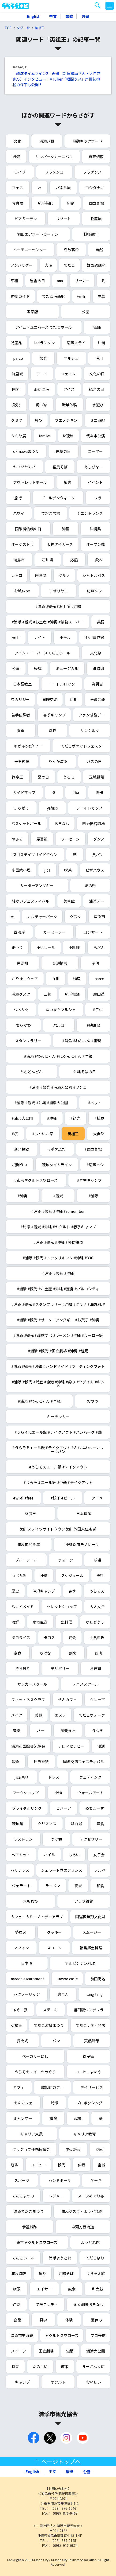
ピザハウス (95, 870)
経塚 (37, 668)
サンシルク (89, 730)
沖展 (65, 529)
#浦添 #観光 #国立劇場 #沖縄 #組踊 (58, 1351)
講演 (53, 2118)
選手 (101, 1575)
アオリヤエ (58, 591)
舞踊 (97, 327)
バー (40, 1730)
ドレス (53, 1777)
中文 (53, 16)
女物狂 (16, 2025)
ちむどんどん (31, 1071)
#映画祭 (93, 1025)
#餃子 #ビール (62, 1498)
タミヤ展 (18, 435)
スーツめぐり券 (91, 2196)
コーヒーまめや (88, 2072)
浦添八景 (46, 141)
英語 (101, 622)
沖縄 (101, 342)
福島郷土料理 (91, 1947)
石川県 (47, 560)
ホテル (65, 637)
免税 (16, 404)
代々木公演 (95, 435)
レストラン (23, 1839)
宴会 (72, 1637)
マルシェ (71, 358)
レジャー (56, 2196)
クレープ (97, 1699)
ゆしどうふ (95, 1622)
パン (56, 2041)
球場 (97, 1560)
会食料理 (97, 1637)
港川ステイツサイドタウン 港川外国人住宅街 (58, 1529)
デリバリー (60, 1668)
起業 (78, 2118)
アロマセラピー (71, 1746)
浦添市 (99, 916)
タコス (49, 1637)
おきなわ (61, 823)
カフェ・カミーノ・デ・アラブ (37, 1916)
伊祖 (73, 699)
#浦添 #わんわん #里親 (81, 1040)
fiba (75, 792)
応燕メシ (94, 591)
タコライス (20, 1637)
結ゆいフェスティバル (30, 901)
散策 (64, 2366)
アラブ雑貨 (83, 1901)
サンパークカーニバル (54, 156)
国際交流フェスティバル (83, 1761)
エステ (60, 1715)
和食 (100, 1885)
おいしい (93, 2382)
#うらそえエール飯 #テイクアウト (58, 1467)
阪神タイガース (60, 544)
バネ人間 (20, 1009)
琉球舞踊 (72, 994)
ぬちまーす (94, 1808)
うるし (69, 777)
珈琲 (14, 2165)
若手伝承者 (20, 715)
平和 (14, 280)
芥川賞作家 (94, 637)
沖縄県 (95, 529)
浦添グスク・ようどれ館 (81, 2211)
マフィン (21, 1947)
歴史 (15, 1591)
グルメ (64, 575)
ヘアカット (20, 1854)
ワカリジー (20, 699)
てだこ (69, 265)
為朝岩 (97, 684)
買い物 (41, 404)
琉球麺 (17, 1823)
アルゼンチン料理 (80, 1963)
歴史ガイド (20, 296)
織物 (52, 730)
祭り (42, 2273)
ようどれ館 (90, 2242)
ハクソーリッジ (27, 1994)
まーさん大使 (93, 2366)
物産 (77, 978)
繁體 (69, 16)
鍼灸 (15, 1761)
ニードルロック (62, 684)
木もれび (30, 1901)
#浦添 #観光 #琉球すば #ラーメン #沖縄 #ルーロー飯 (58, 1335)
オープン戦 (95, 544)
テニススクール (85, 1684)
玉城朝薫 (96, 777)
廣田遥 (99, 994)
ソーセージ (70, 839)
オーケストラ (22, 544)
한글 (85, 16)
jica (47, 870)
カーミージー (54, 932)
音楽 (16, 1730)
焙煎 (100, 2149)
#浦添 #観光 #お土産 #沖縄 (58, 606)
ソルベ (99, 1870)
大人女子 (97, 1606)
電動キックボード (87, 141)
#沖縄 (52, 1118)
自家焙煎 (96, 156)
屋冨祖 (22, 963)
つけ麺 (56, 1839)
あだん (99, 947)
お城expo (22, 591)
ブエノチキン (66, 420)
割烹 (72, 1653)
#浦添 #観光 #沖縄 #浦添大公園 (41, 1102)
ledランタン (44, 342)
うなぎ (97, 1730)
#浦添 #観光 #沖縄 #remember (58, 1211)
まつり (17, 947)
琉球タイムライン (57, 1164)
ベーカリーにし (35, 2056)
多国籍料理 (21, 870)
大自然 (98, 1133)
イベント (95, 482)
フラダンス (92, 172)
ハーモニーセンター (30, 249)
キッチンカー (58, 1416)
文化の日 (97, 373)
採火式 (22, 2041)
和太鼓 (97, 2289)
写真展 (17, 203)
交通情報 (59, 963)
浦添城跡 (18, 2273)
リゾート (63, 218)
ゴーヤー (95, 451)
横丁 (15, 637)
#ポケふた (57, 1149)
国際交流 (49, 699)
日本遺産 (83, 1513)
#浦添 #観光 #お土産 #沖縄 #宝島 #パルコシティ (58, 1289)
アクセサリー (91, 1839)
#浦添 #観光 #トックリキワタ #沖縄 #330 (58, 1258)
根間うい (19, 1164)
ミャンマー (22, 2118)
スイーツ (18, 2351)
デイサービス (91, 2087)
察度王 (30, 1513)
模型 (38, 420)
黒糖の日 (63, 451)
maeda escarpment (27, 1978)
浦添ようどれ (60, 2258)
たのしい (40, 2366)
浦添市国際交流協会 (28, 1746)
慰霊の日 (37, 280)
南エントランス (90, 513)
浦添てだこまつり (29, 2211)
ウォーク (65, 1560)
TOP (8, 27)
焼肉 (67, 482)
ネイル (49, 1854)
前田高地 (97, 1978)
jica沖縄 (21, 1777)
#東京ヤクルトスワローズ (36, 1180)
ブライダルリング (27, 1808)
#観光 (75, 1118)
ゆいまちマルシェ (61, 1009)
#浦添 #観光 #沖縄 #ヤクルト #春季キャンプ (58, 1226)
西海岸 (19, 932)
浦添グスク (20, 994)
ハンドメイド (22, 1606)
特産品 (16, 342)
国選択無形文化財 (90, 1916)
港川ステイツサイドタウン (34, 854)
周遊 (16, 156)
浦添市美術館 (22, 2335)
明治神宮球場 (93, 823)
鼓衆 (71, 2289)
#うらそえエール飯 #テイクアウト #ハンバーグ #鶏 (58, 1432)
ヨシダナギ (94, 187)
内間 (15, 389)
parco (18, 358)
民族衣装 (41, 1761)
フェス (17, 187)
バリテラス (20, 1870)
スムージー (91, 1932)
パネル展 (63, 187)
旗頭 (16, 2289)
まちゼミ (21, 808)
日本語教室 (22, 684)
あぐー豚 (19, 2009)
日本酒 (26, 1963)
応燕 (74, 560)
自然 (99, 249)
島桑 (17, 2320)
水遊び (98, 404)
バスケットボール (26, 823)
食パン (98, 854)
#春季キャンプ (89, 1180)
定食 (17, 1653)
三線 (47, 994)
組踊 (71, 203)
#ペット (94, 1102)
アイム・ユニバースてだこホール (42, 653)
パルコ (58, 1025)
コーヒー (38, 2165)
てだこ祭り (95, 2258)
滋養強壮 (67, 1730)
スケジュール (72, 1575)
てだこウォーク (92, 1715)
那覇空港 (41, 389)
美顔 (38, 1715)
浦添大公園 (95, 2351)
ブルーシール (26, 1560)
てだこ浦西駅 (53, 296)
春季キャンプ (54, 715)
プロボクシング (89, 2103)
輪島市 (19, 560)
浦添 (54, 2103)
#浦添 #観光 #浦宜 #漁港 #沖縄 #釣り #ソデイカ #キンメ (58, 1383)
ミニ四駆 (97, 420)
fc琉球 (68, 435)
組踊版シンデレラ (89, 2009)
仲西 (81, 2165)
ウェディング (90, 1777)
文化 (17, 141)
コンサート (93, 932)
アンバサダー (22, 265)
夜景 (78, 1885)
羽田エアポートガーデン (37, 234)
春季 (72, 1591)
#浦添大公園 (22, 1118)
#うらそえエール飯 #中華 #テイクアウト (58, 1482)
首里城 (17, 373)
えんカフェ (23, 2103)
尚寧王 (17, 777)
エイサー (44, 2289)
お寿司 (95, 1668)
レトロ (16, 575)
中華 (101, 296)
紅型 (16, 2304)
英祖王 (40, 27)
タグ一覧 (23, 27)
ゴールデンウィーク (58, 498)
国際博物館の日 (28, 529)
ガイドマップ (24, 792)
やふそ (17, 839)
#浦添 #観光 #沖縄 (58, 1273)
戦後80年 (91, 234)
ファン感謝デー (92, 715)
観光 (43, 358)
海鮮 (15, 1622)
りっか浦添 (58, 761)
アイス (69, 389)
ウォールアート (91, 1792)
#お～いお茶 (42, 1133)
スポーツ (21, 2180)
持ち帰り (22, 1668)
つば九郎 (18, 1575)
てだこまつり (23, 2196)
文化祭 (95, 653)
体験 (69, 2320)
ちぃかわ (23, 1025)
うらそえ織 (95, 2273)
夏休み (96, 2320)
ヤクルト (58, 2382)
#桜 (15, 1133)
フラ (98, 498)
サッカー (82, 280)
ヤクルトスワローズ (62, 2335)
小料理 (74, 947)
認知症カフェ (52, 2087)
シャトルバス (93, 575)
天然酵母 (91, 2041)
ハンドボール (60, 2180)
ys (13, 916)
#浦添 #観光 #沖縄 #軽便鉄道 (58, 1242)
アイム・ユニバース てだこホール (43, 327)
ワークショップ (25, 1792)
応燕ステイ (76, 342)
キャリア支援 (31, 2134)
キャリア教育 (84, 2134)
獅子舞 (88, 2056)
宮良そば (59, 467)
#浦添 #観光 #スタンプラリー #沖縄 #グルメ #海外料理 (58, 1304)
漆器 (99, 792)
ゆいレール (45, 947)
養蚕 (20, 730)
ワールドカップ (89, 808)
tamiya (45, 435)
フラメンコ (54, 172)
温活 (101, 1746)
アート (41, 373)
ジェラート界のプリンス (61, 1870)
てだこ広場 (50, 513)
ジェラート (21, 1885)
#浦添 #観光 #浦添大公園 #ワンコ (58, 1087)
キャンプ (22, 2382)
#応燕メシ (95, 1164)
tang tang (94, 1994)
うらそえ (97, 1591)
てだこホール (23, 2258)
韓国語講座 (96, 265)
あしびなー (93, 467)
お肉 (98, 1653)
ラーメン (52, 1885)
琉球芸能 (45, 203)
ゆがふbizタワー (28, 746)
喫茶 (68, 870)
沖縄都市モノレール (82, 1544)
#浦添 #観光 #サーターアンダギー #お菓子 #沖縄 (58, 1320)
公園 (85, 311)
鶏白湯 (76, 1823)
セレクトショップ (62, 1606)
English (34, 16)
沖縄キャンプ (44, 1591)
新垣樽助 (21, 1149)
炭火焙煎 (72, 2149)
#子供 (98, 1009)
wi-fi (81, 296)
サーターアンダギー (36, 885)
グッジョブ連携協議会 (31, 2149)
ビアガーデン (25, 218)
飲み (99, 560)
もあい (74, 1854)
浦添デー (96, 901)
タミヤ (16, 420)
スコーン (54, 1947)
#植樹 (99, 1118)
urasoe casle (67, 1978)
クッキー (54, 1932)
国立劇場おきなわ (89, 2304)
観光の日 (96, 389)
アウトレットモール (30, 482)
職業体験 (69, 404)
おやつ (92, 1401)
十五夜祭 (21, 761)
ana (60, 280)
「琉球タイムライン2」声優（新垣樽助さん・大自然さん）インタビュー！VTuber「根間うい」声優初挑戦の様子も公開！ (56, 78)
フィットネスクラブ (28, 1699)
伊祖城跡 (29, 2227)
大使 (48, 265)
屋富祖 (42, 839)
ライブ (20, 172)
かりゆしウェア (25, 978)
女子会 (99, 1854)
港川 (99, 358)
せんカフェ (67, 1699)
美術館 (69, 901)
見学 (43, 2320)
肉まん (63, 1994)
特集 (15, 2366)
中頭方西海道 (82, 2227)
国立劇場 (96, 203)
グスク (75, 916)
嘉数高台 (71, 249)
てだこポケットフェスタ (81, 746)
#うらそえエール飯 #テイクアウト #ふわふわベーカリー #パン (58, 1449)
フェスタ (68, 373)
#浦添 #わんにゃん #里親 (39, 1401)
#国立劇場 (93, 1149)
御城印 (98, 668)
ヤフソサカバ (24, 467)
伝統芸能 (97, 699)
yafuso (52, 808)
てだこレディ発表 (90, 2025)
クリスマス (47, 1823)
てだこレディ (47, 2304)
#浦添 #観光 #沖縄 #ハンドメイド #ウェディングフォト (58, 1366)
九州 (55, 978)
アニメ (97, 1498)
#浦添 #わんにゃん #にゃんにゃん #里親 (58, 1056)
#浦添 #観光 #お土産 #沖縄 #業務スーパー (47, 622)
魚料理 (66, 1622)
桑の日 (43, 777)
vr (39, 187)
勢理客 (20, 1932)
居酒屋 (40, 575)
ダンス (99, 839)
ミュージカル (67, 668)
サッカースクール (32, 1684)
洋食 (100, 1823)
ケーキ (96, 2180)
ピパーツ (63, 1808)
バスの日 (94, 761)
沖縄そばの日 (84, 1071)
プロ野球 (97, 2335)
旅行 (18, 498)
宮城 (101, 2165)
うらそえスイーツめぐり (35, 2072)
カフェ (18, 2087)
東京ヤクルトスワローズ (36, 2242)
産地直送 (40, 1622)
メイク (16, 1715)
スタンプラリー (28, 1040)
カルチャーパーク (42, 916)
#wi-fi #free (23, 1498)
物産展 (96, 218)
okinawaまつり (26, 451)
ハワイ (18, 513)
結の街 (90, 885)
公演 (15, 668)
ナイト (39, 637)
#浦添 (93, 1195)
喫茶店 (32, 311)
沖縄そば (66, 2273)
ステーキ (50, 2009)
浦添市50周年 (28, 1544)
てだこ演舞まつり (49, 2025)
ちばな (45, 1653)
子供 (95, 963)
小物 (58, 1792)
